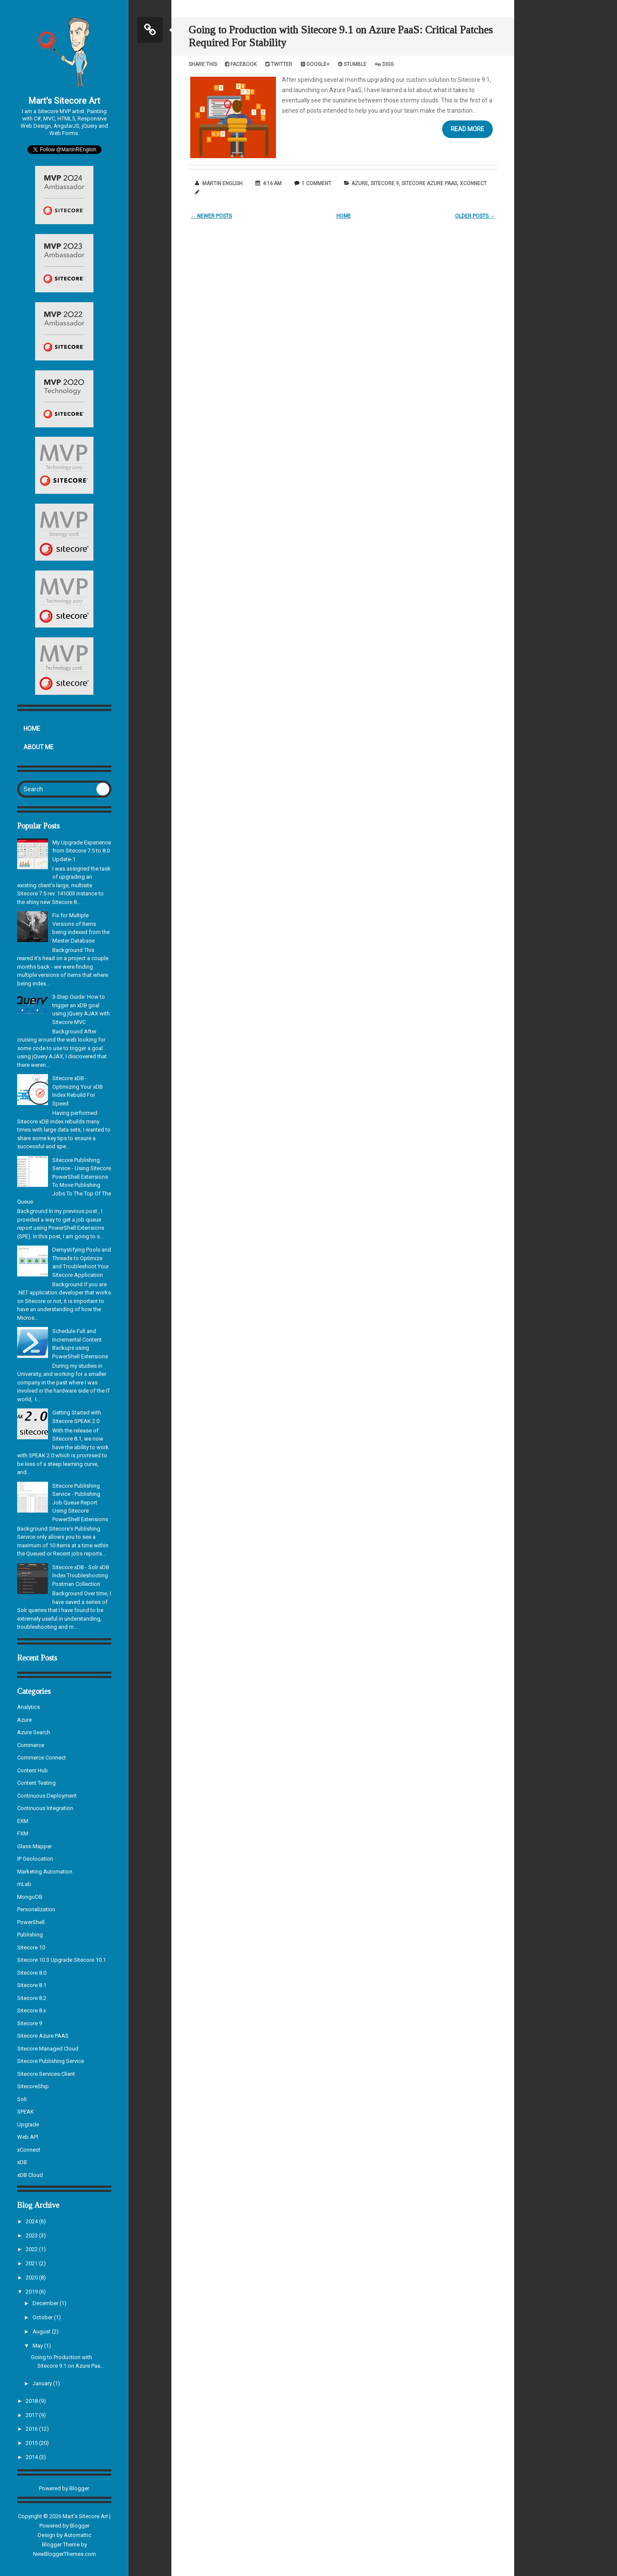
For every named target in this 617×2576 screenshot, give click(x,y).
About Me (39, 747)
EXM (22, 1821)
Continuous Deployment (47, 1795)
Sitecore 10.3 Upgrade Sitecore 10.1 (61, 1960)
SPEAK (25, 2111)
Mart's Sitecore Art (64, 101)
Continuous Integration (45, 1808)
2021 (32, 2263)
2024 (32, 2221)
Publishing (30, 1934)
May (38, 2345)
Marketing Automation (44, 1871)
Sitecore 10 (31, 1947)
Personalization (36, 1909)
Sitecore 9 (29, 2023)
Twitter (278, 64)
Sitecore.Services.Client (46, 2074)
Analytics (28, 1707)
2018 (32, 2401)
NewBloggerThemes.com (64, 2554)
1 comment (316, 183)
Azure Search (33, 1732)
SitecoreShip (33, 2086)
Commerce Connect (41, 1757)
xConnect (28, 2150)
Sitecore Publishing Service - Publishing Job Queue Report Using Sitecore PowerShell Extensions (80, 1502)
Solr (22, 2099)
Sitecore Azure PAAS (43, 2036)
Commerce (30, 1745)
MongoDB (29, 1897)
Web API (27, 2137)
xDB (22, 2162)
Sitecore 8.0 (31, 1973)
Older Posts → (475, 216)
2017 (32, 2415)
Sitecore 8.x (31, 2010)
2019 (32, 2291)
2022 (32, 2249)
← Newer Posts (211, 216)
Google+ (315, 64)
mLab (24, 1884)
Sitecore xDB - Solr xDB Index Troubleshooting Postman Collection (80, 1575)
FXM (22, 1833)
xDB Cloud (30, 2175)
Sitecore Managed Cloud (47, 2048)
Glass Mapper (34, 1846)
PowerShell (31, 1922)
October (43, 2317)
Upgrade (28, 2124)
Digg (384, 64)
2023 (32, 2235)
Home (32, 728)
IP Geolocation (35, 1858)
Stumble (352, 64)
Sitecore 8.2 (31, 1998)
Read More (467, 129)
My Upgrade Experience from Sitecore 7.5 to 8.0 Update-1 (81, 850)
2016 (32, 2429)
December (46, 2303)
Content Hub (32, 1770)
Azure (24, 1720)
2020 (32, 2277)
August (42, 2331)
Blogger (79, 2488)
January (43, 2383)
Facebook (241, 64)
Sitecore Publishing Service (50, 2061)
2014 (32, 2457)
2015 (32, 2443)
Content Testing (36, 1783)
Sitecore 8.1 (31, 1985)
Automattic (77, 2535)
